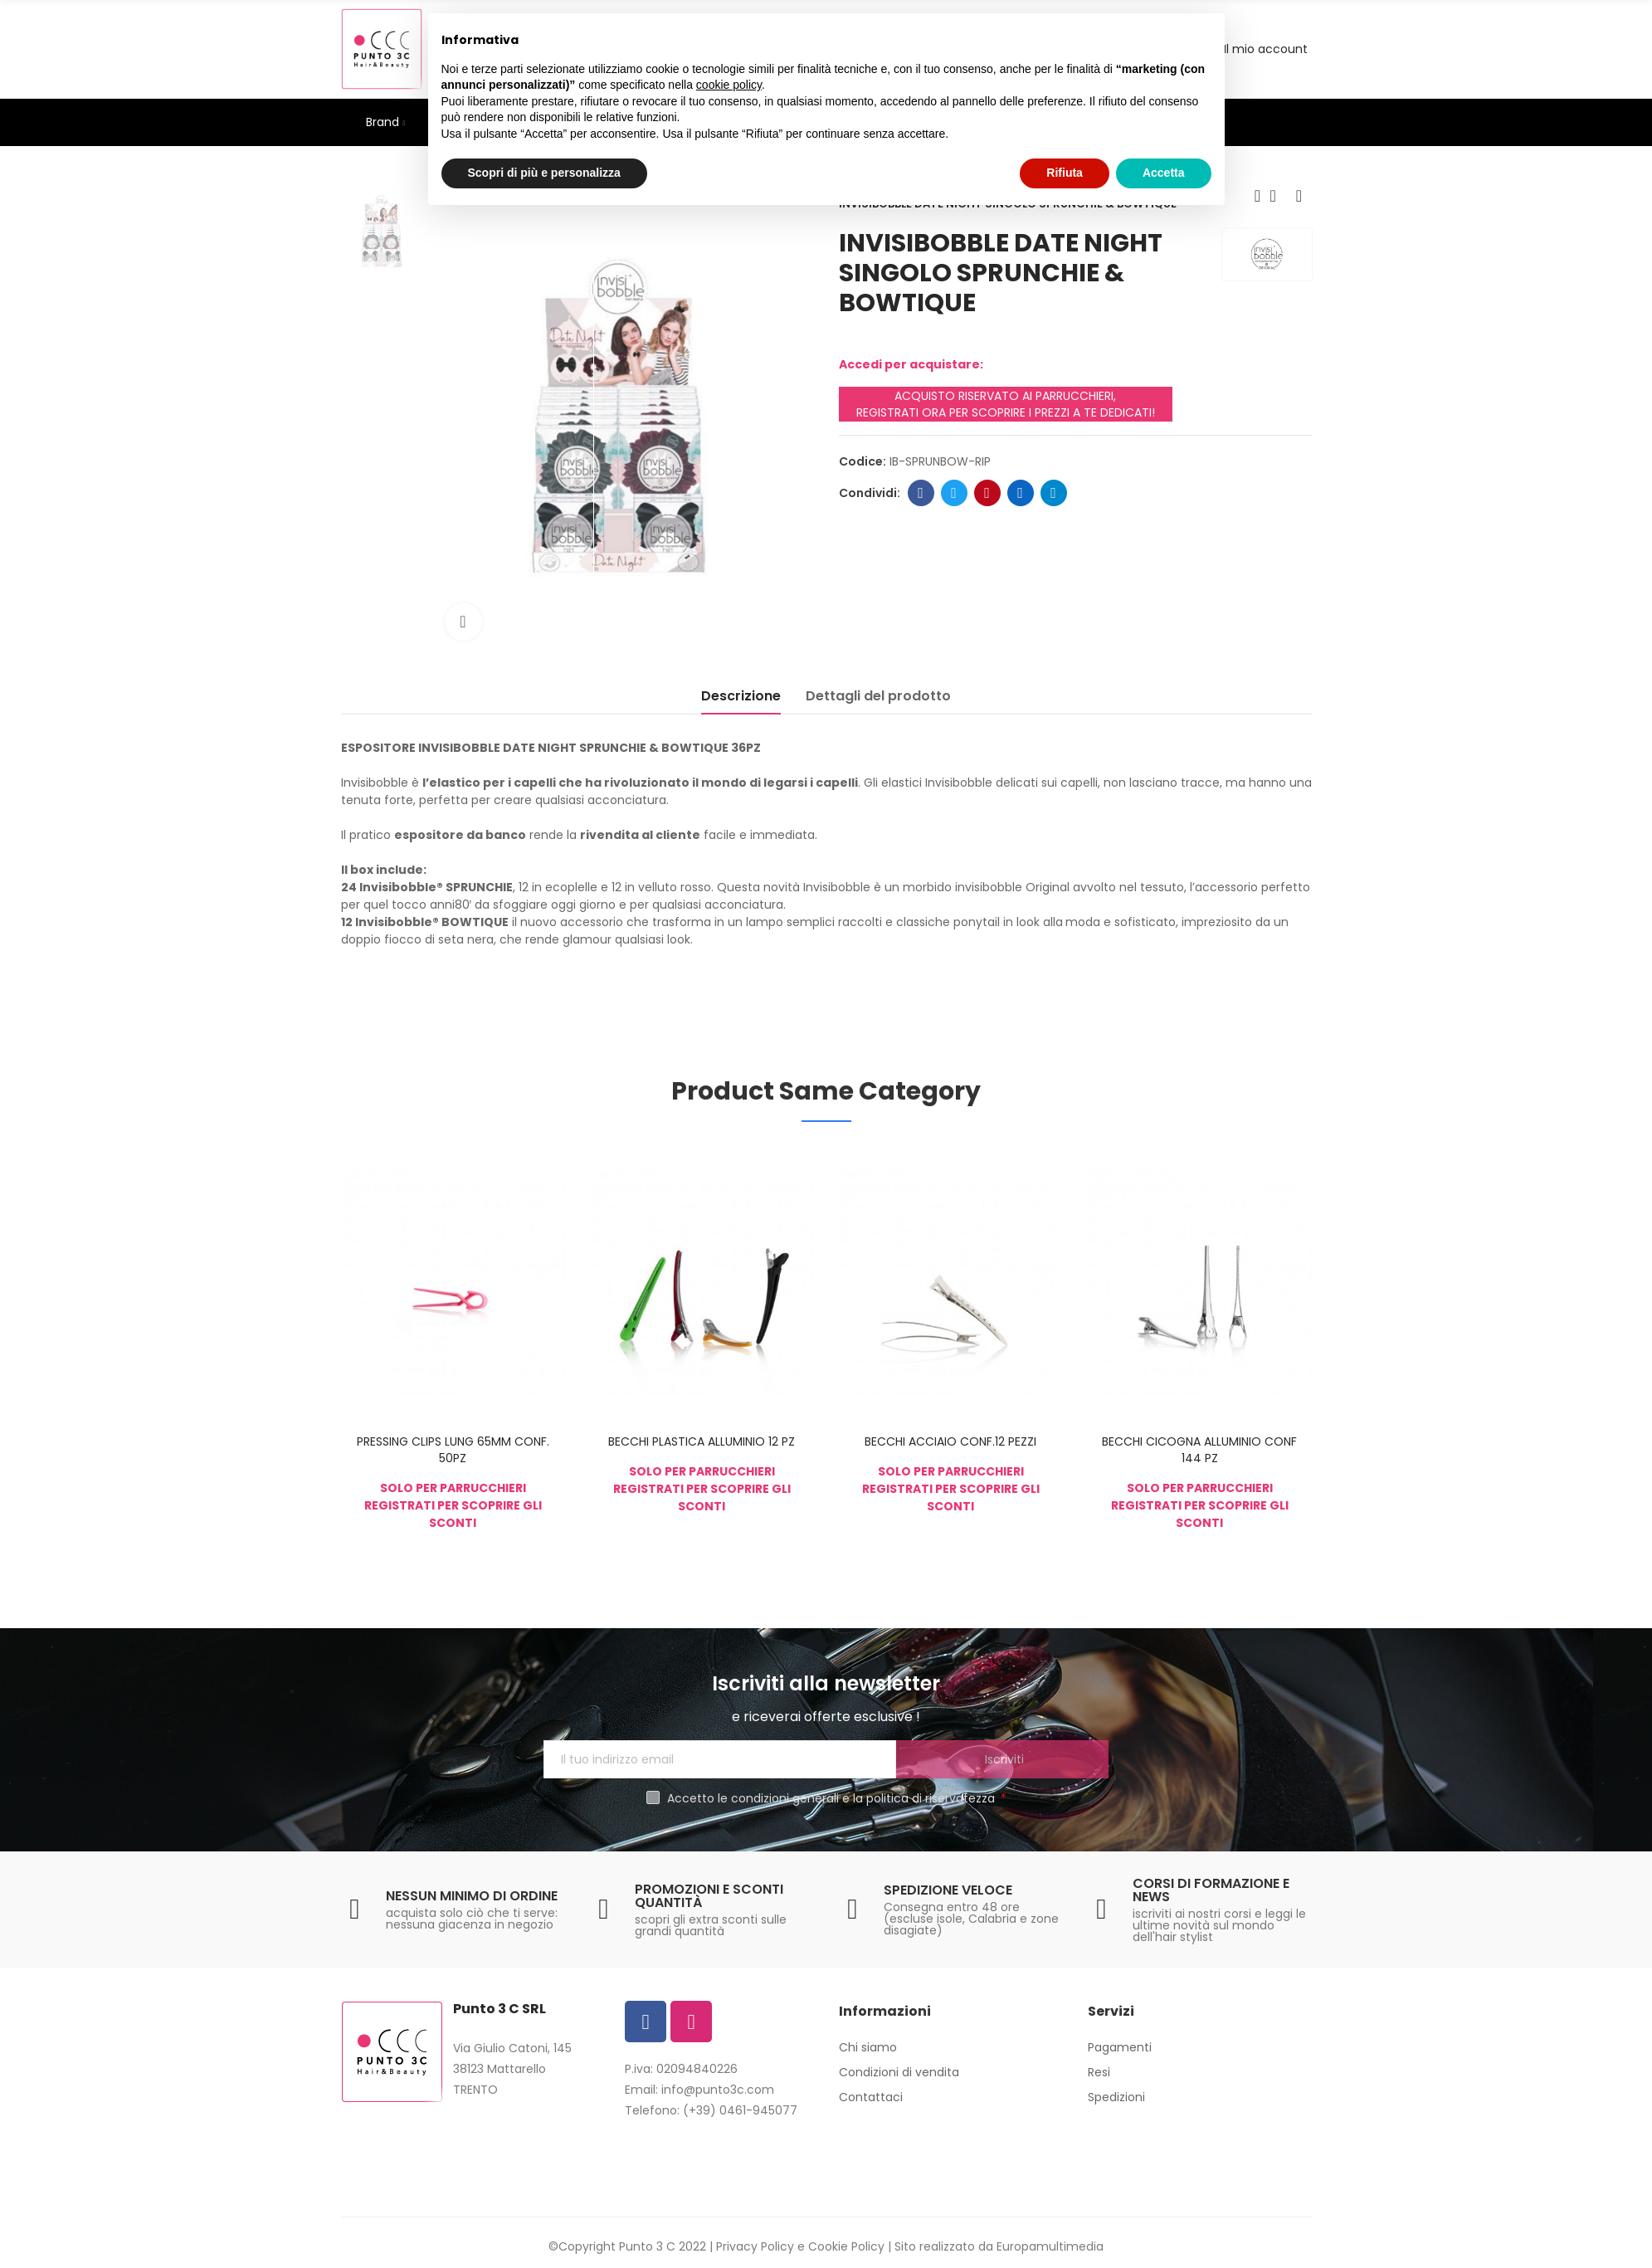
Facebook (920, 493)
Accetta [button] (1164, 172)
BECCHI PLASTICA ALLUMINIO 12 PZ (701, 1441)
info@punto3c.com (717, 2089)
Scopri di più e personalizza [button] (544, 172)
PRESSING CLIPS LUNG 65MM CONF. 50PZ (453, 1449)
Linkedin (1020, 493)
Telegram (1053, 493)
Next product (1299, 196)
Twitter (954, 493)
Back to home (1278, 196)
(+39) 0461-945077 (740, 2110)
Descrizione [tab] (741, 695)
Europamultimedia (1050, 2246)
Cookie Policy (846, 2246)
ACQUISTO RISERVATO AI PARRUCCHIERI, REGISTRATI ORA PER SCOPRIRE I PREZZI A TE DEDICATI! (1005, 404)
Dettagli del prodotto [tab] (878, 695)
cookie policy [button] (729, 84)
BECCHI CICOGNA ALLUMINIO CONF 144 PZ (1199, 1449)
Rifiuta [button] (1064, 172)
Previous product (1257, 196)
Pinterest (987, 493)
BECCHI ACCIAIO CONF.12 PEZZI (950, 1441)
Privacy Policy (755, 2246)
